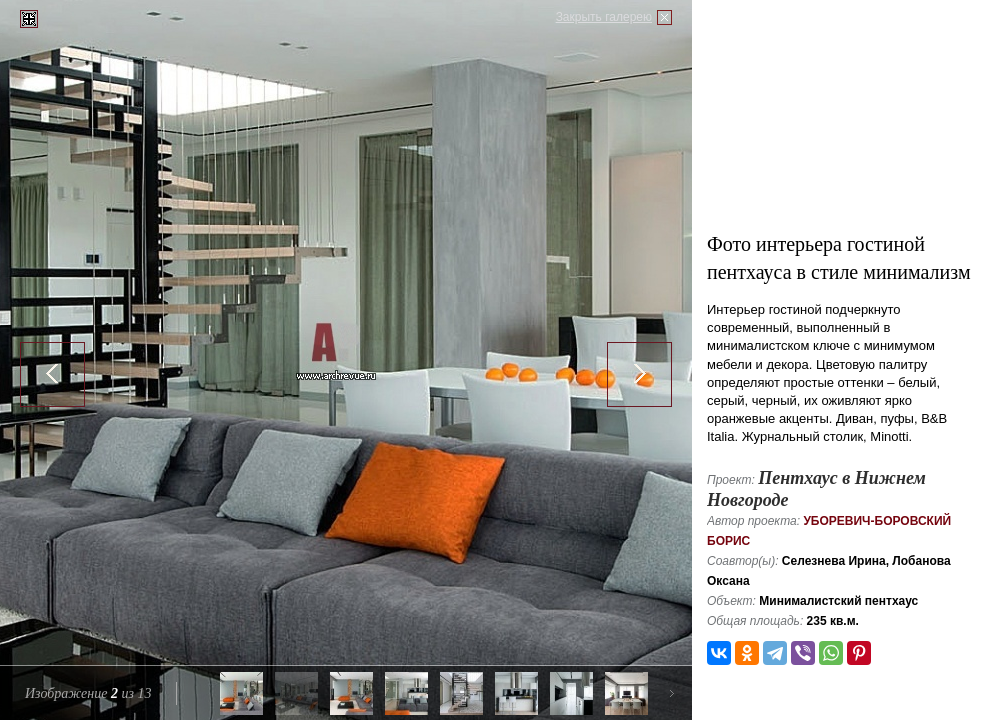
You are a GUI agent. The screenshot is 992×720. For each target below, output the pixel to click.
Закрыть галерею (604, 17)
